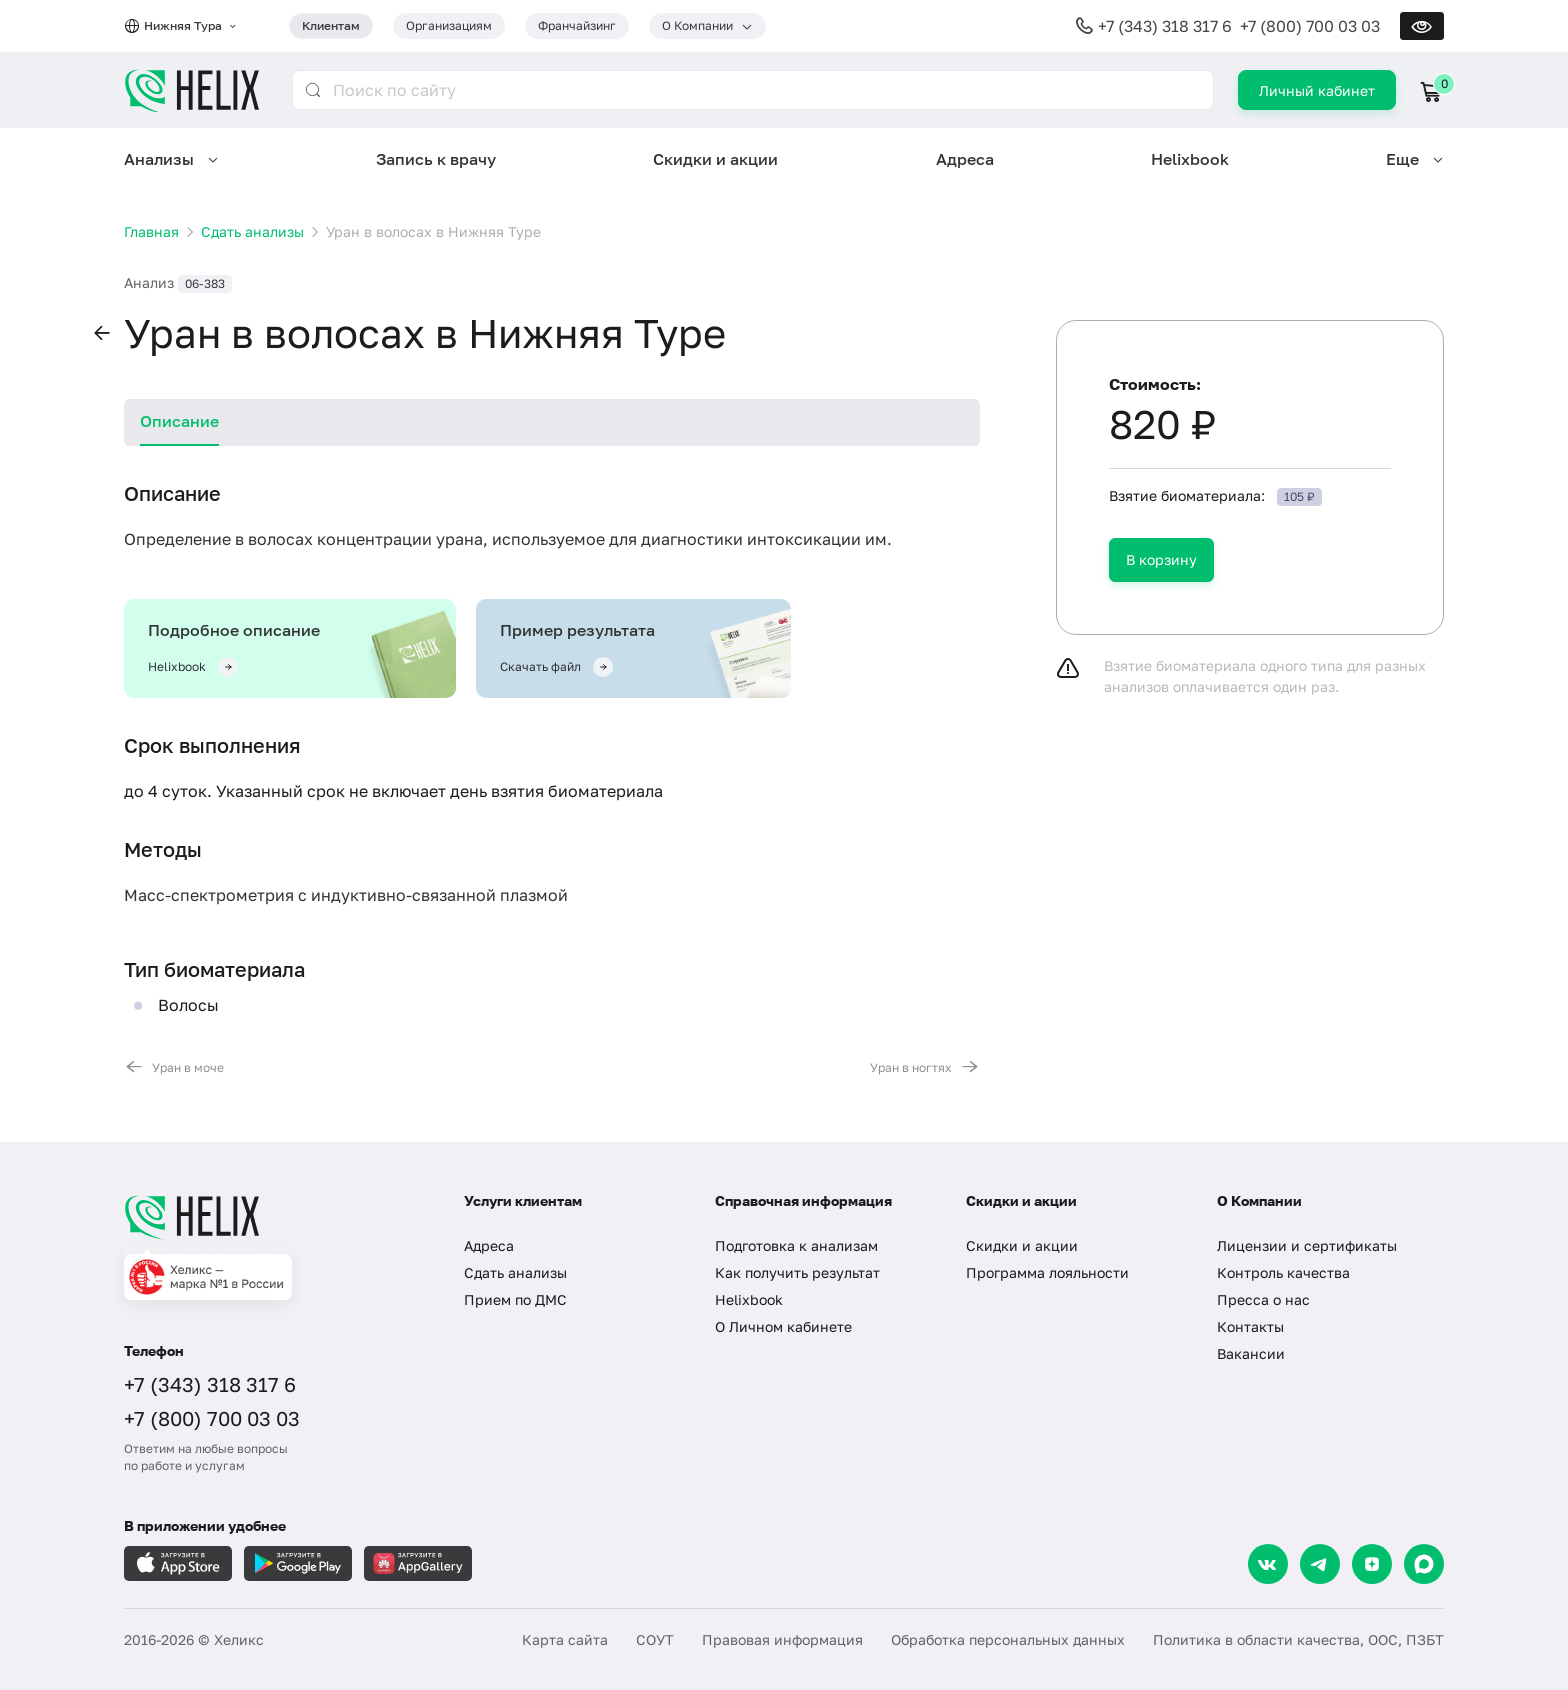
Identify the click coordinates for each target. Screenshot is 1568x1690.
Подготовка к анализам (796, 1245)
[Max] (1424, 1564)
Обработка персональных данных (1008, 1639)
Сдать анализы (515, 1272)
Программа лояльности (1047, 1272)
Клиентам (331, 25)
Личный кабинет (1317, 90)
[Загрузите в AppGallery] (418, 1563)
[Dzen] (1372, 1564)
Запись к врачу (436, 159)
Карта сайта (565, 1639)
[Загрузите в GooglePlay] (298, 1563)
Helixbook (1190, 159)
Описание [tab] (179, 421)
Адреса (965, 159)
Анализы (159, 159)
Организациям (449, 25)
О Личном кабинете (783, 1326)
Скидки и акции (715, 159)
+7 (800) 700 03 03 (1310, 26)
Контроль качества (1283, 1272)
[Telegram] (1320, 1564)
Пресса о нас (1263, 1299)
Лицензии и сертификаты (1307, 1245)
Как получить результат (797, 1272)
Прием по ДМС (515, 1299)
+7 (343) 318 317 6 (1165, 26)
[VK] (1268, 1564)
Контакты (1250, 1326)
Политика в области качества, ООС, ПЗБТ (1298, 1639)
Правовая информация (782, 1639)
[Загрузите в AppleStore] (178, 1563)
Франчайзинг (577, 25)
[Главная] (274, 1217)
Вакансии (1251, 1353)
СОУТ (655, 1639)
